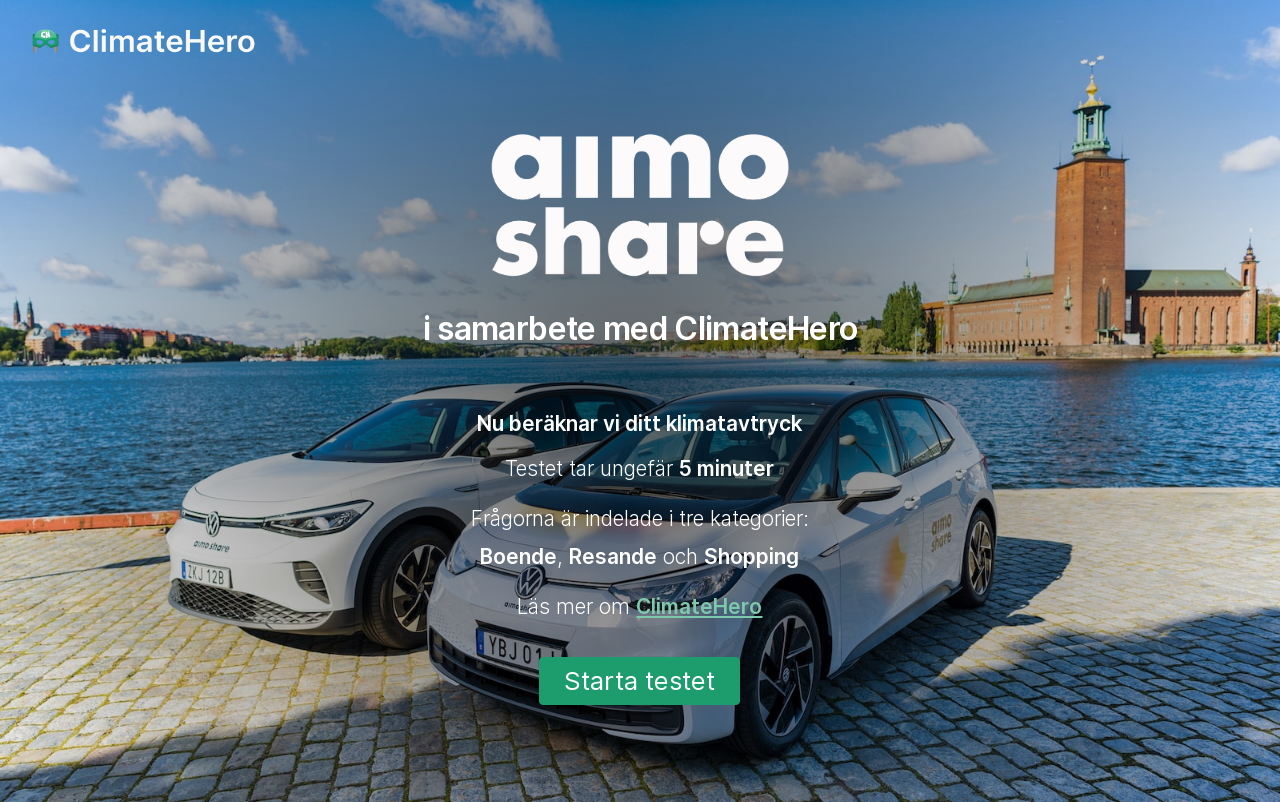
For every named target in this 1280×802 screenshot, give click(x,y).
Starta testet (639, 680)
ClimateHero (699, 606)
